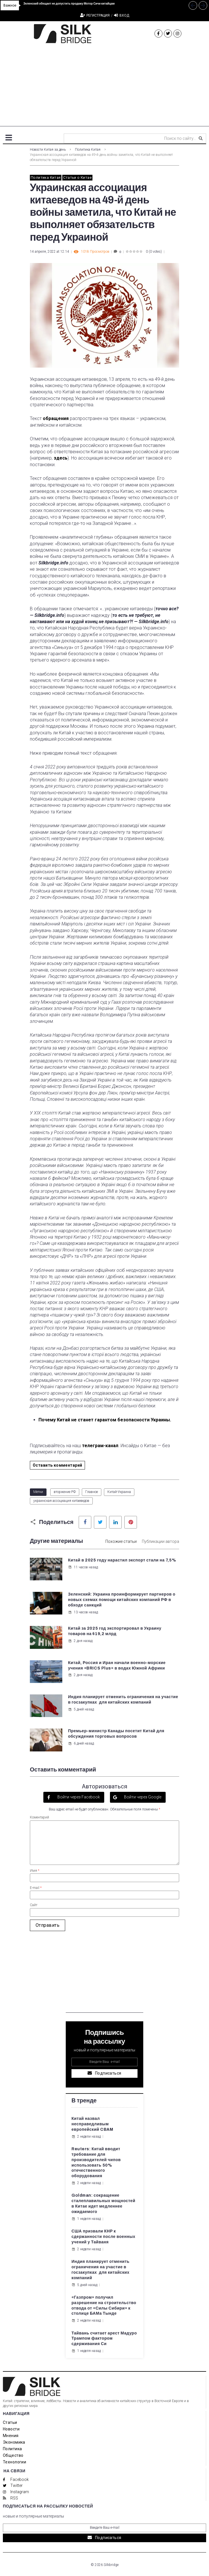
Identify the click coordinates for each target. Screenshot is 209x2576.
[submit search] (201, 138)
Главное (91, 1492)
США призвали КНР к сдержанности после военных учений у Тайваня (103, 2236)
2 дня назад (80, 1641)
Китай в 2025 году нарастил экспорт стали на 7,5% (122, 1560)
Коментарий (39, 1817)
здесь (60, 458)
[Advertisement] (104, 86)
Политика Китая (87, 150)
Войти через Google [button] (142, 1797)
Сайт (33, 1905)
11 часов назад (83, 1567)
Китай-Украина (119, 1492)
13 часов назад (83, 1612)
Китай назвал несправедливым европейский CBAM (92, 2124)
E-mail (36, 1888)
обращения (56, 418)
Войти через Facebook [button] (78, 1797)
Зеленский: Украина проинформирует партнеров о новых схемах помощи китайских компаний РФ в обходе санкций (121, 1599)
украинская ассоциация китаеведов (61, 1501)
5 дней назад (81, 1709)
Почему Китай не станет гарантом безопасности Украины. (105, 1420)
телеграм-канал (100, 1445)
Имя (34, 1871)
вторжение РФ (65, 1492)
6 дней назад (81, 1743)
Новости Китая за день (48, 150)
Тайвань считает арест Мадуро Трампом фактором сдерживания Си (104, 2338)
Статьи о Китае (77, 177)
